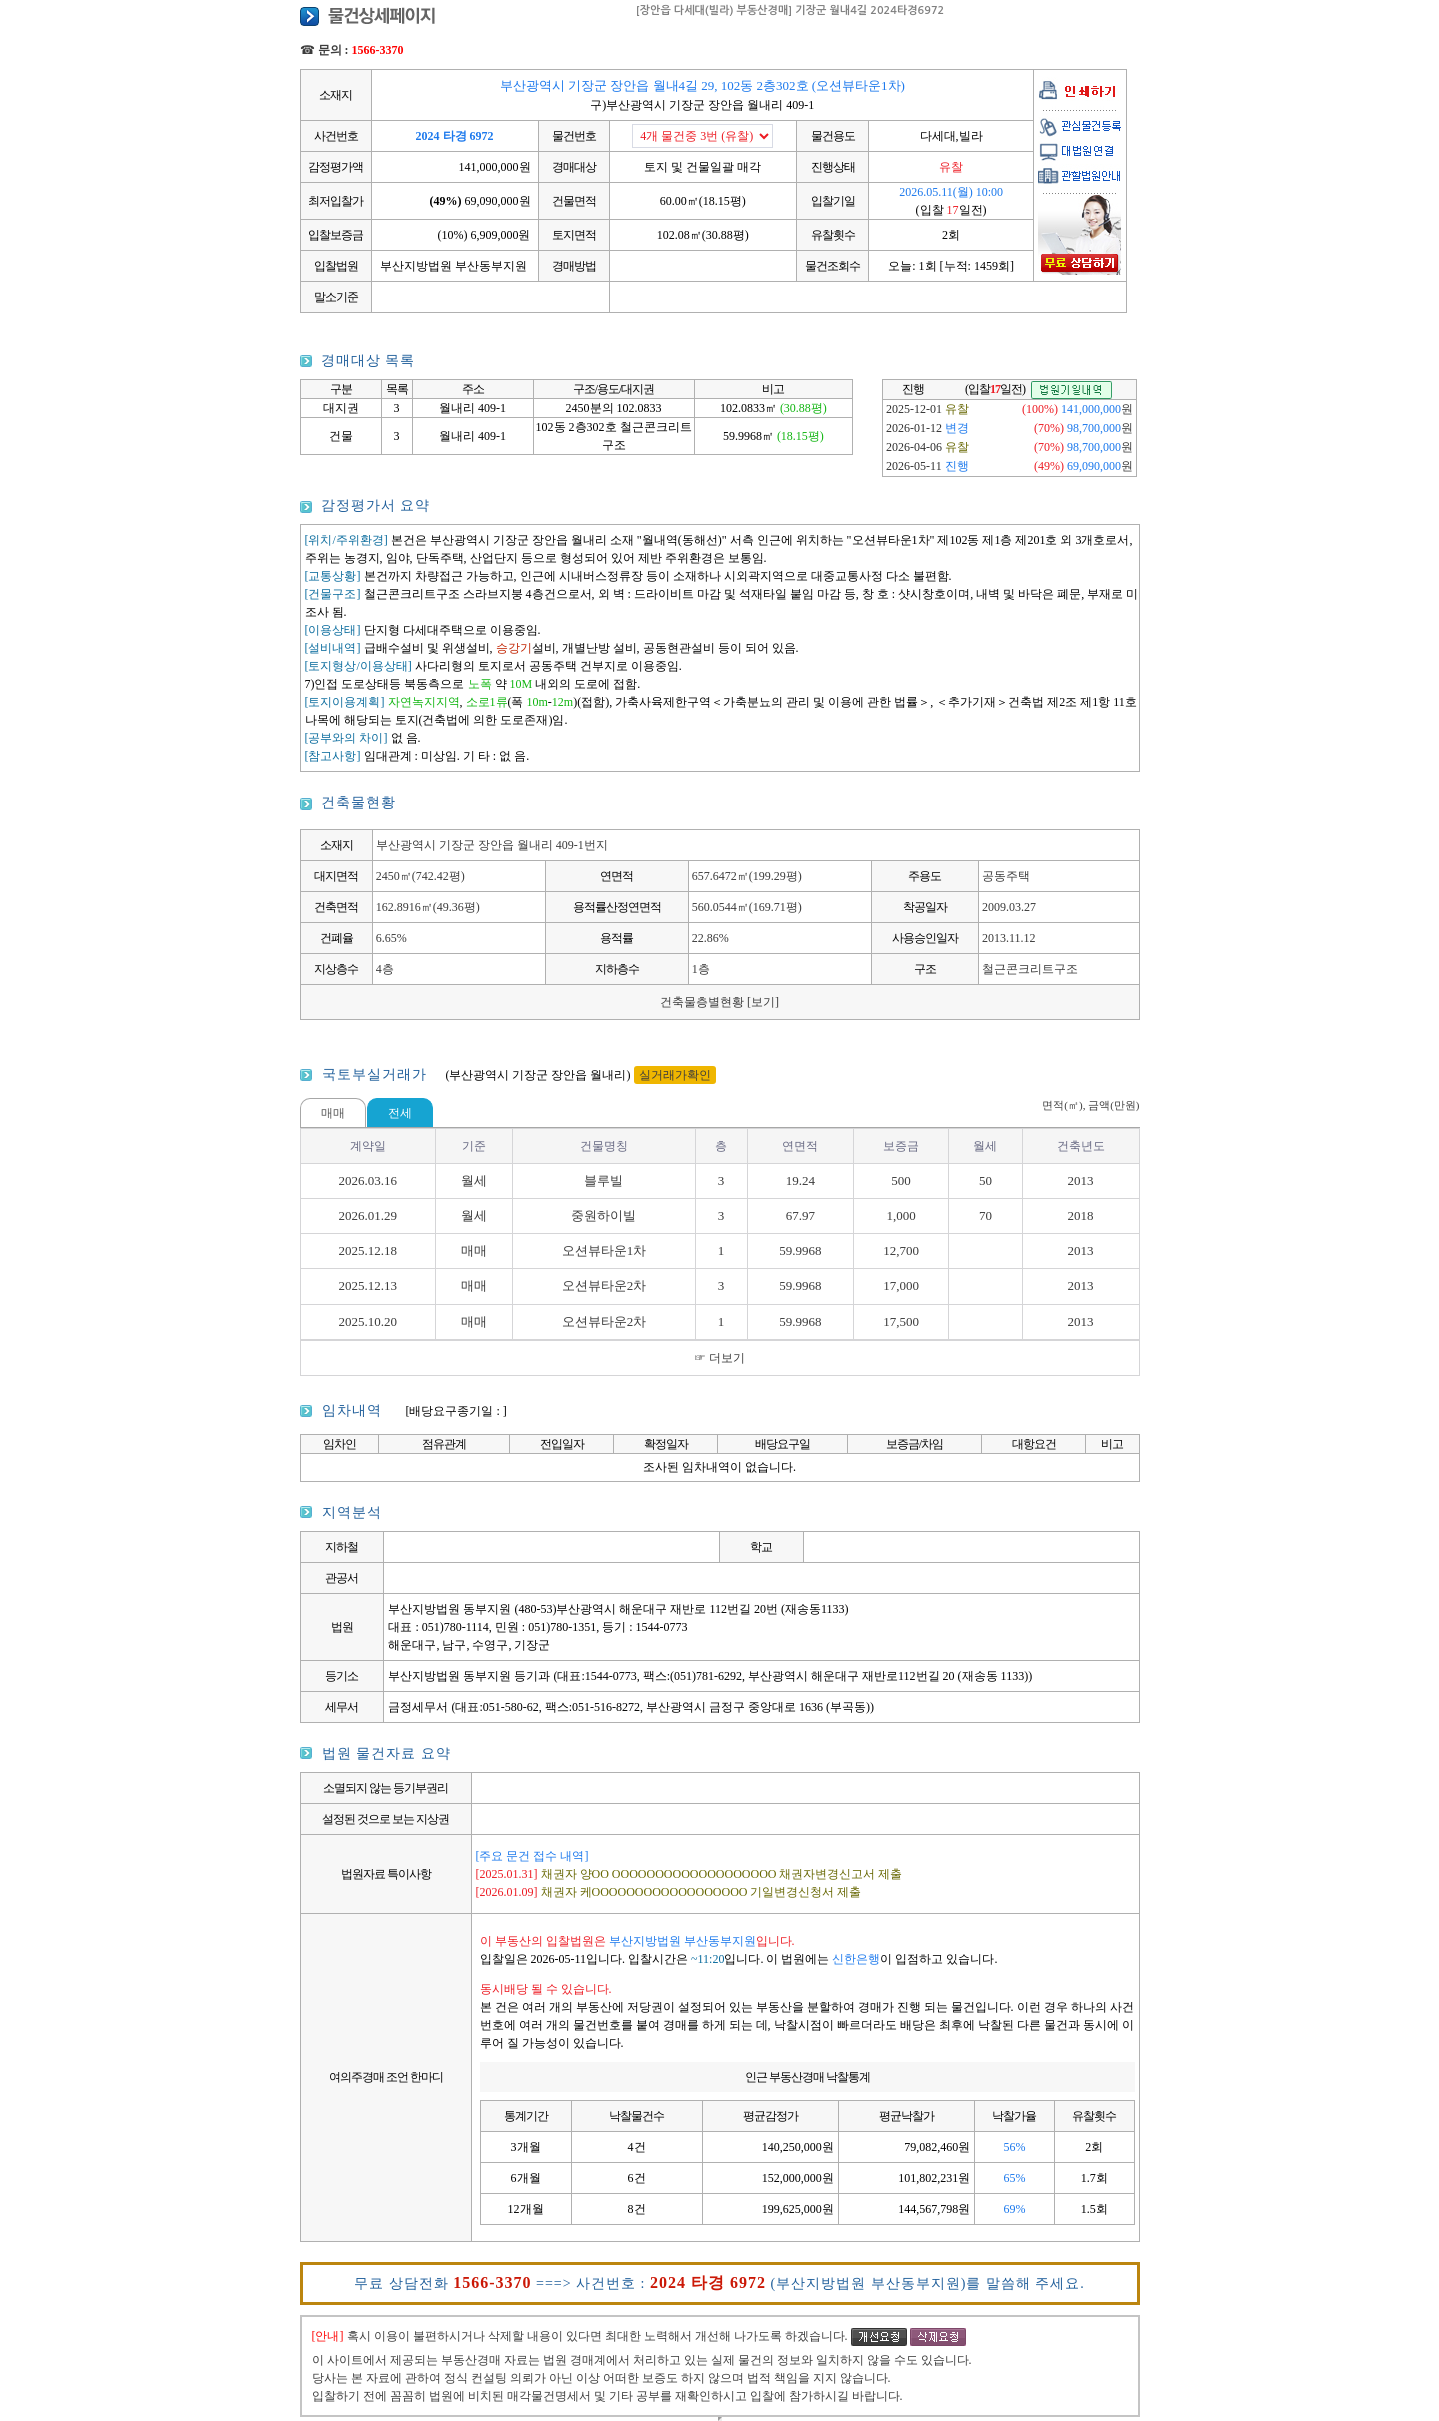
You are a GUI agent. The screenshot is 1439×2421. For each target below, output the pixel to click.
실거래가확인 (675, 1075)
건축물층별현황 (719, 1002)
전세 (400, 1113)
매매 (333, 1113)
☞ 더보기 (719, 1358)
